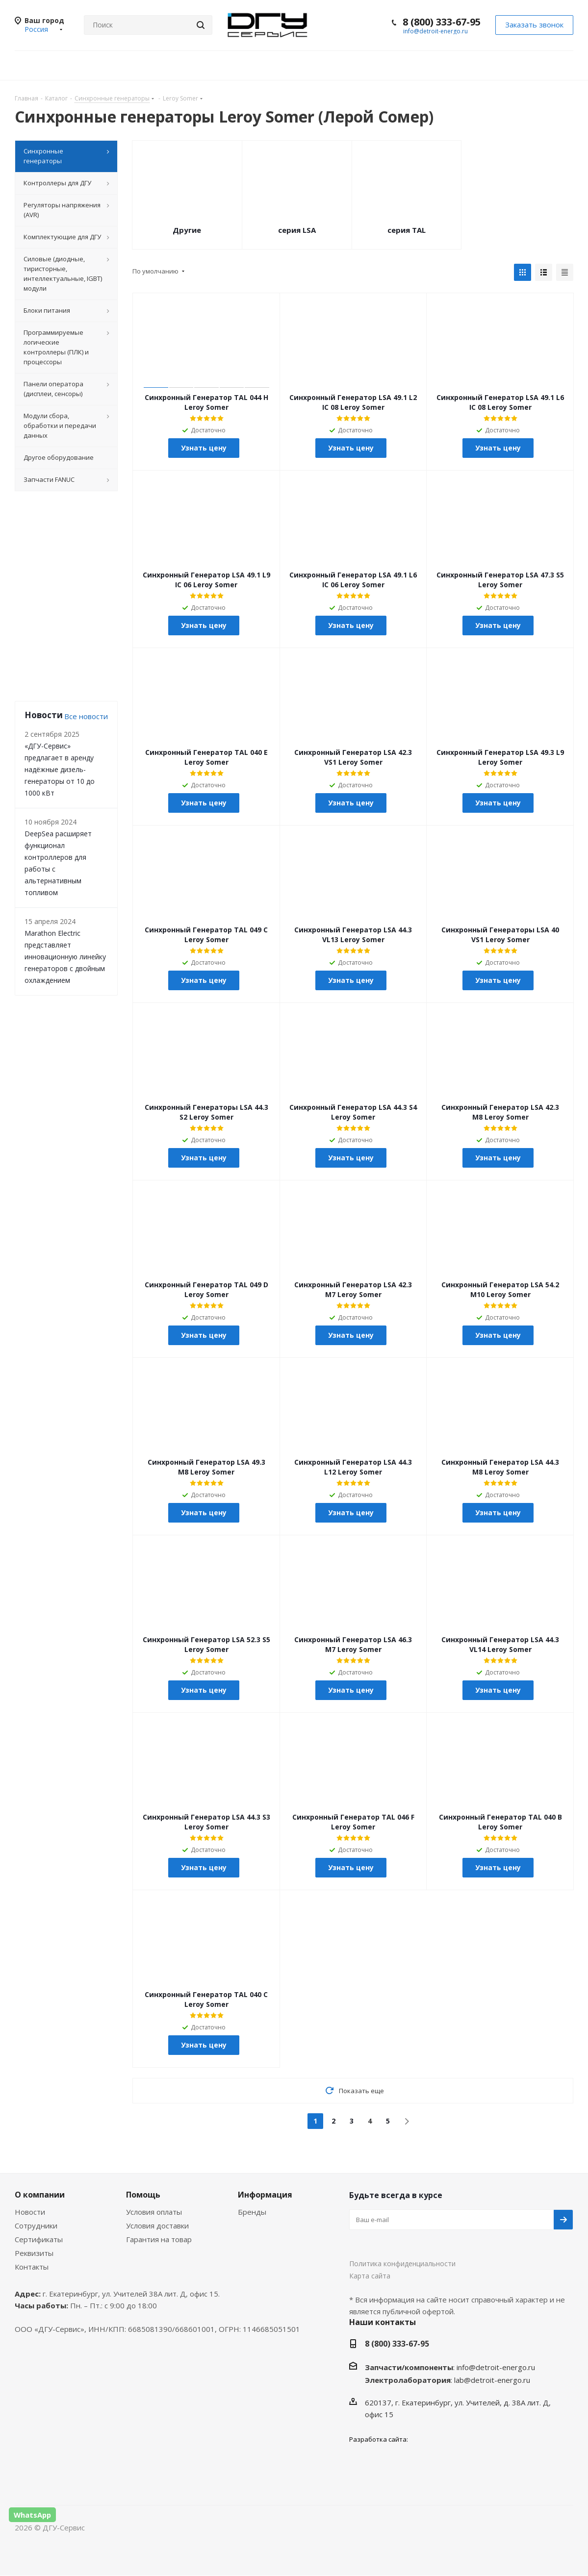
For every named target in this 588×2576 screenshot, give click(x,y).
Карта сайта (369, 2276)
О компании (40, 2195)
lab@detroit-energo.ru (492, 2380)
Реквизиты (34, 2253)
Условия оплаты (154, 2212)
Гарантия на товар (159, 2240)
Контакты (32, 2267)
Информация (265, 2195)
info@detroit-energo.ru (435, 31)
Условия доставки (157, 2226)
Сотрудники (36, 2226)
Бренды (252, 2212)
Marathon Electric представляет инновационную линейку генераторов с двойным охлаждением (65, 956)
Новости (30, 2212)
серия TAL (406, 230)
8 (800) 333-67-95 (442, 21)
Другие (187, 230)
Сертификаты (39, 2240)
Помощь (143, 2195)
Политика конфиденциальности (402, 2264)
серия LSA (297, 230)
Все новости (86, 716)
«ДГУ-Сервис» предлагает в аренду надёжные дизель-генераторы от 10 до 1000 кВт (60, 769)
